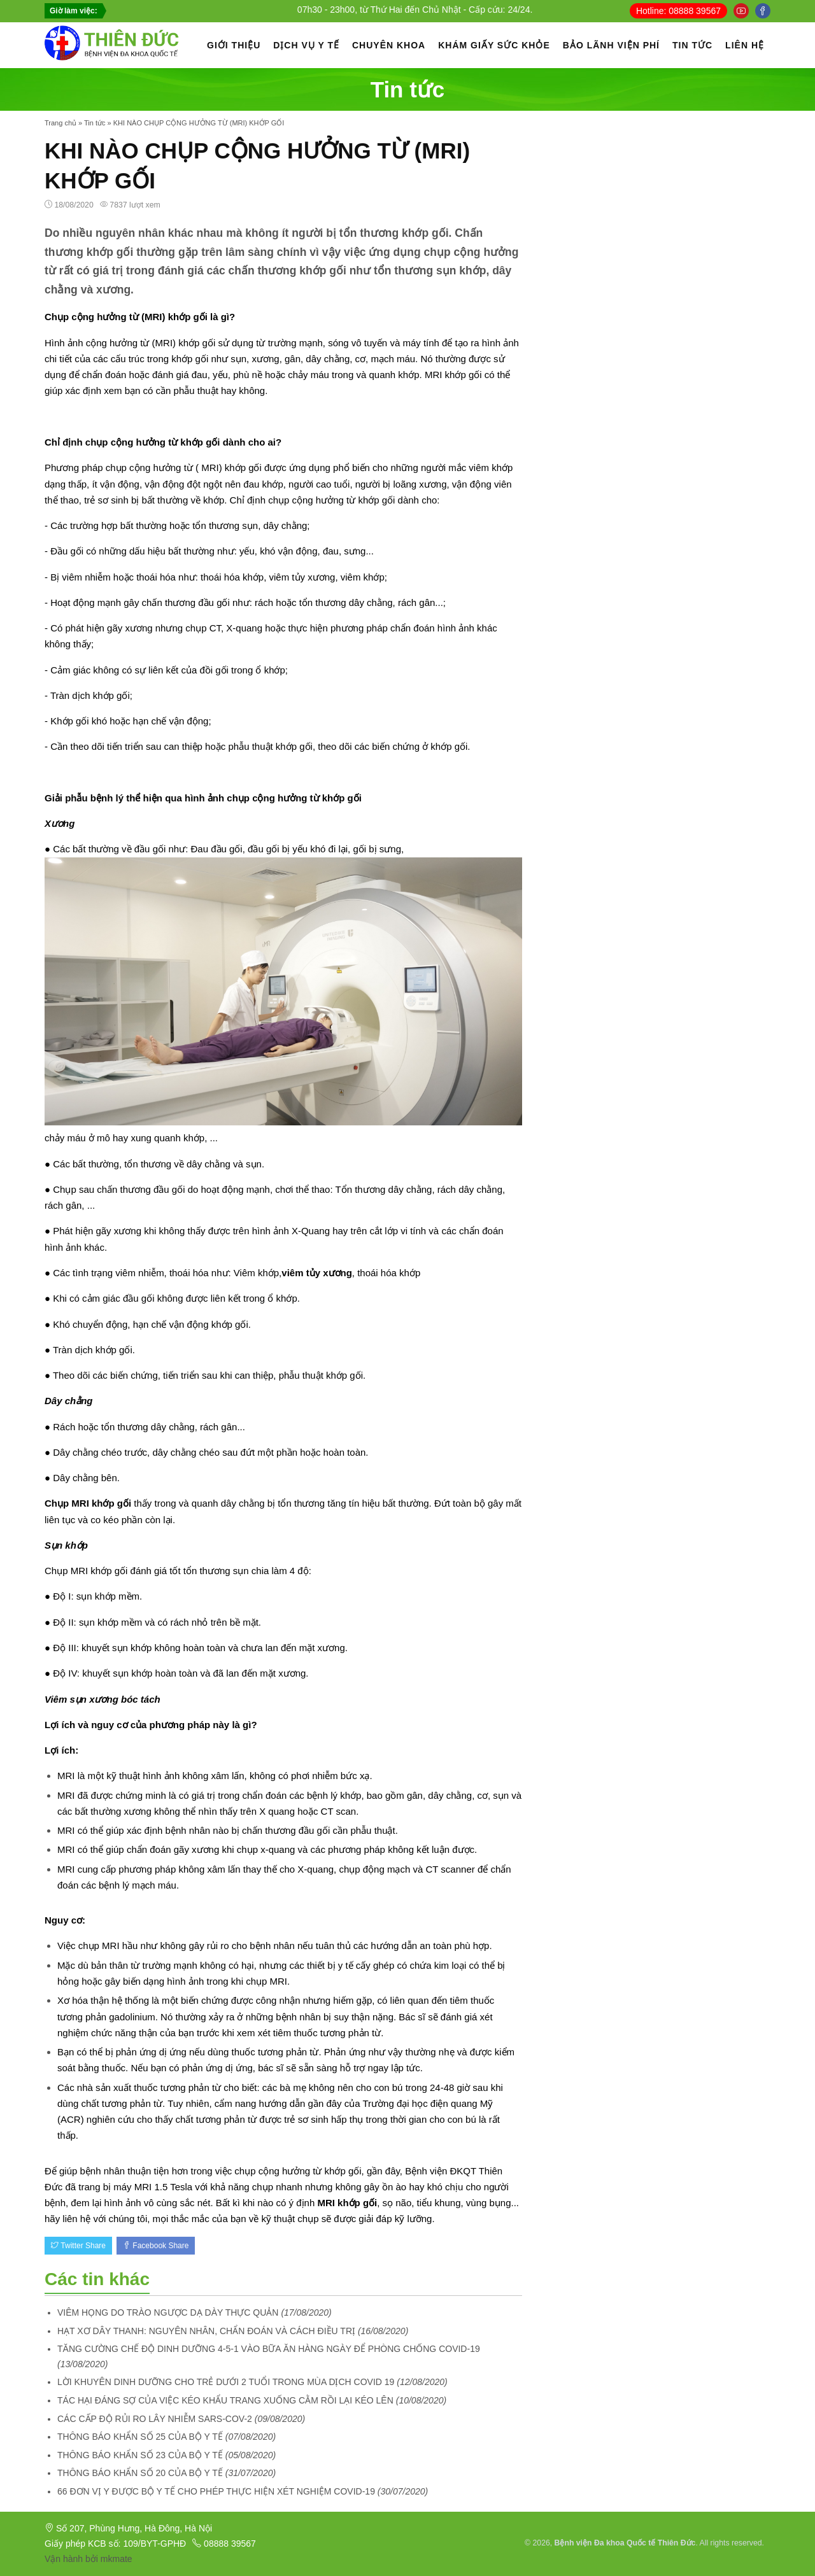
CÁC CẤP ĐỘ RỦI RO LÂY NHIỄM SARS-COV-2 (154, 2419)
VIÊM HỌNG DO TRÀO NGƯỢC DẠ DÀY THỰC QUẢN (167, 2312)
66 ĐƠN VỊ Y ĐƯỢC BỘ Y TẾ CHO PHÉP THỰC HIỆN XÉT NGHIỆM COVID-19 (216, 2491)
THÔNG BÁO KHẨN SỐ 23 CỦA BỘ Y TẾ (140, 2455)
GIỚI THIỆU (233, 45)
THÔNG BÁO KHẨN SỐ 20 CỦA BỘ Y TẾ (140, 2473)
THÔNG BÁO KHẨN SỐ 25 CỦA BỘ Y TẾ (140, 2437)
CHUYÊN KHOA (388, 45)
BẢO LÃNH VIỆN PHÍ (611, 45)
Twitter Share (78, 2245)
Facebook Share (155, 2245)
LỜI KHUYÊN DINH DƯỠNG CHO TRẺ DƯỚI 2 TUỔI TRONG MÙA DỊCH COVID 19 (225, 2382)
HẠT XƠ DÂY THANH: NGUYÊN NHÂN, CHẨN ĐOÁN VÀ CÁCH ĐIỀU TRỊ (206, 2331)
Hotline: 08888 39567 (678, 11)
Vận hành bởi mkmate (88, 2559)
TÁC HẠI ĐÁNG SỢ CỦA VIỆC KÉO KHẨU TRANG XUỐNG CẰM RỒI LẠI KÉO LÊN (225, 2400)
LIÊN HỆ (744, 45)
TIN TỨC (692, 45)
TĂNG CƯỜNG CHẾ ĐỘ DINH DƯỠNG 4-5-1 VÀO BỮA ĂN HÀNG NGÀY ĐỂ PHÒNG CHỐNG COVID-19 (268, 2349)
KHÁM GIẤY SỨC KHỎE (494, 45)
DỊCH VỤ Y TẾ (306, 45)
